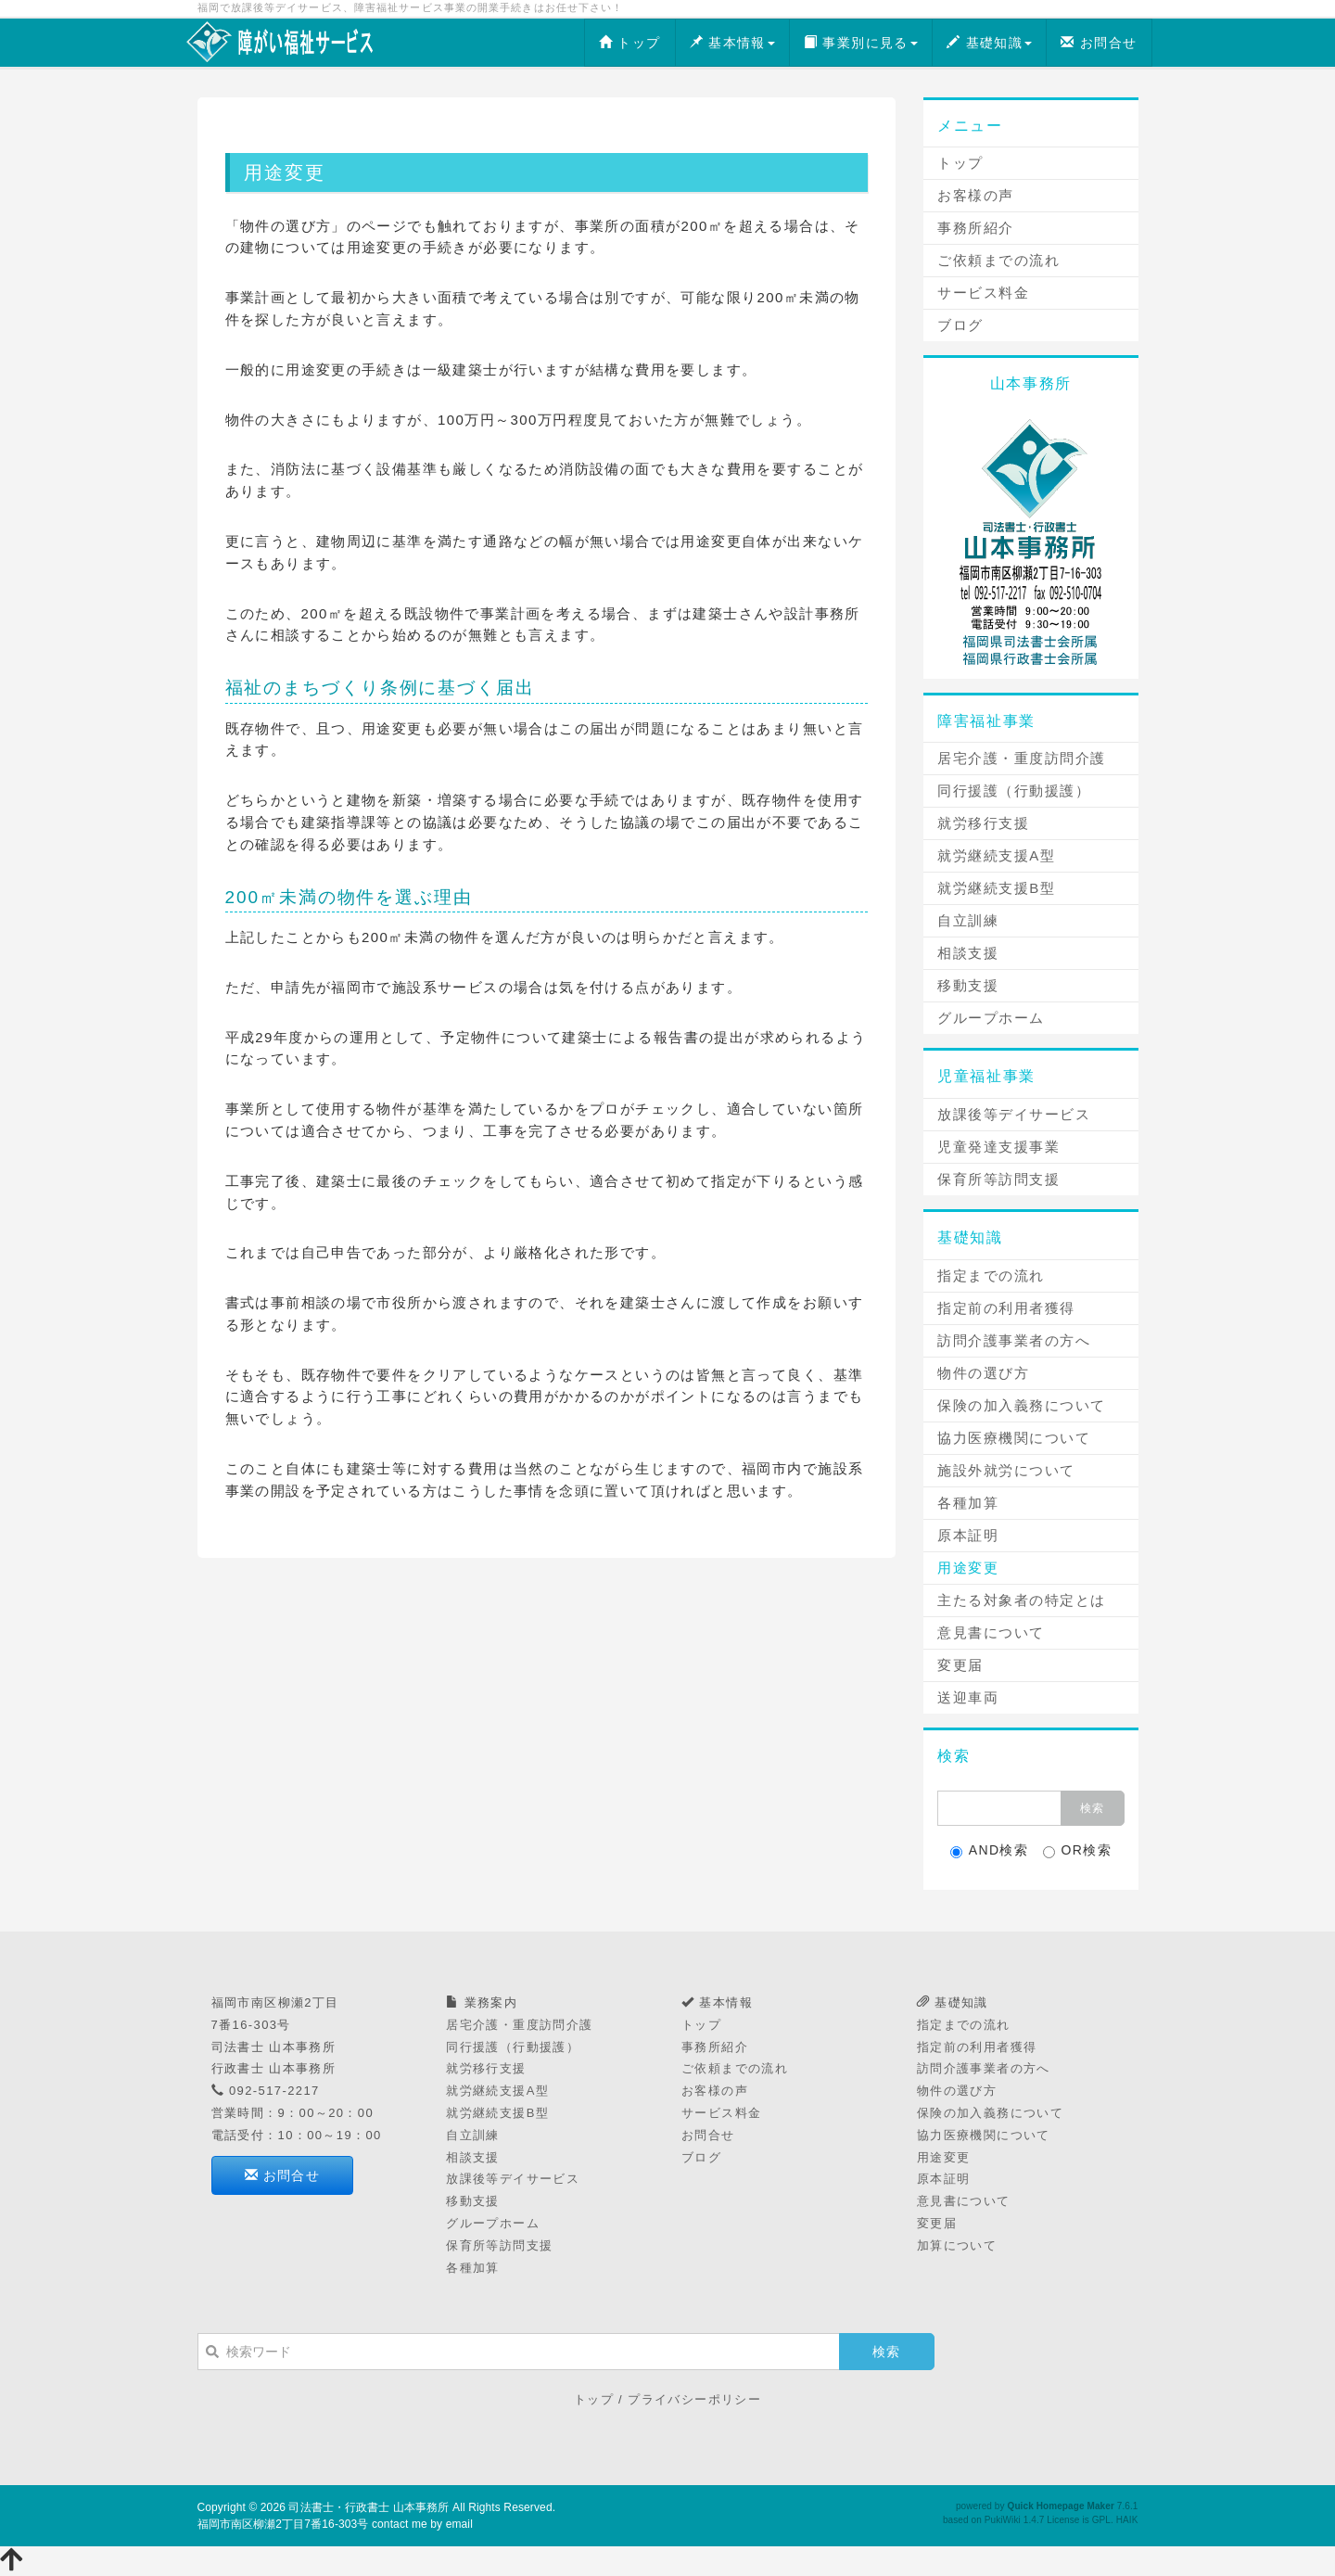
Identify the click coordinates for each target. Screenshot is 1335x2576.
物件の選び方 (983, 1373)
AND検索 (989, 1850)
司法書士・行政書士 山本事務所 (368, 2507)
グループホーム (991, 1018)
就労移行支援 (983, 823)
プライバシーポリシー (694, 2399)
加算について (957, 2245)
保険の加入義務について (1021, 1405)
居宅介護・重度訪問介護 (1021, 758)
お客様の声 (975, 195)
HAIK (1127, 2520)
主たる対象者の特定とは (1021, 1600)
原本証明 (967, 1535)
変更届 (960, 1665)
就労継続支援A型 (996, 855)
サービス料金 (983, 292)
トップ (630, 42)
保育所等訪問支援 (998, 1179)
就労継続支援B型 (996, 888)
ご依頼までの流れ (998, 260)
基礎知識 (989, 42)
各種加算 (967, 1503)
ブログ (960, 325)
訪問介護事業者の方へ (1013, 1340)
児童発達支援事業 (998, 1146)
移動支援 (967, 985)
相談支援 (967, 953)
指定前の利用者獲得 (1006, 1308)
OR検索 (1077, 1850)
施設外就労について (1006, 1470)
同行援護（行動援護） (1013, 790)
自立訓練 (967, 920)
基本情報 (732, 42)
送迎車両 (967, 1697)
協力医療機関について (1013, 1438)
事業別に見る (861, 42)
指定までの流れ (991, 1275)
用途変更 (967, 1567)
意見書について (991, 1632)
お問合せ (1099, 42)
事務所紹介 (975, 228)
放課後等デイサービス (1013, 1114)
